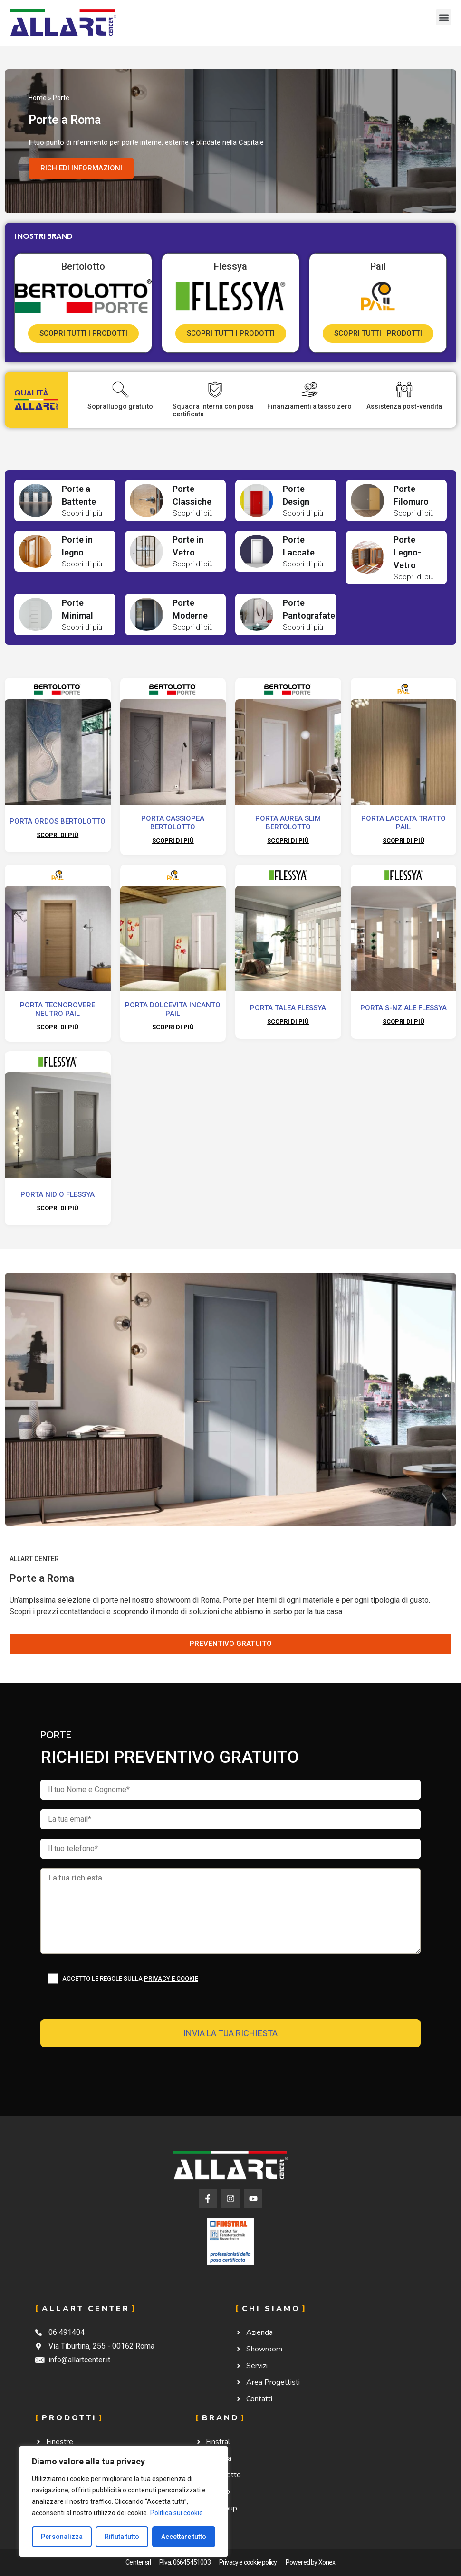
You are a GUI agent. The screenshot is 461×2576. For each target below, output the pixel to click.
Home (38, 98)
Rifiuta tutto (122, 2536)
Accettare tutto (183, 2536)
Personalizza (62, 2536)
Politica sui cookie (176, 2513)
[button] (443, 17)
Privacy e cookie (171, 1978)
